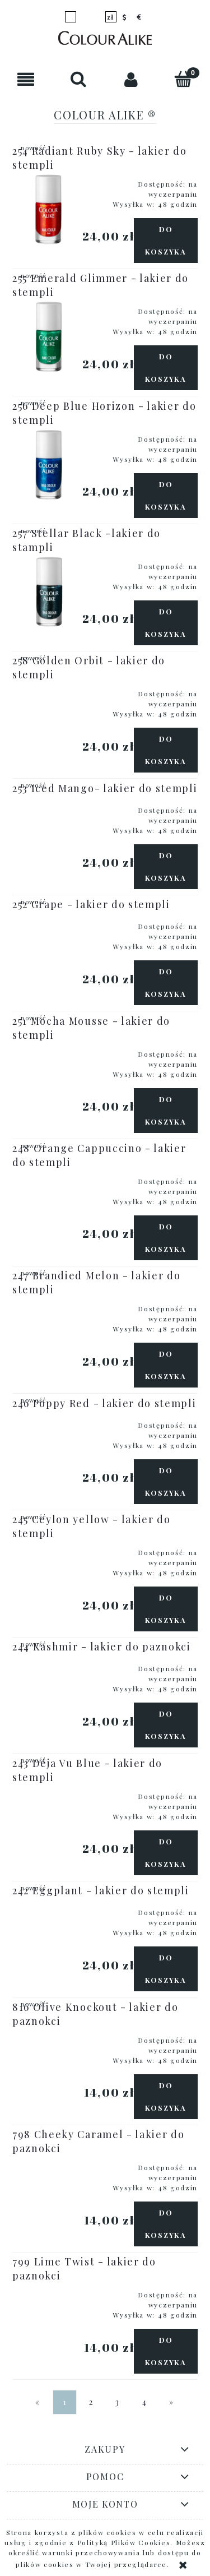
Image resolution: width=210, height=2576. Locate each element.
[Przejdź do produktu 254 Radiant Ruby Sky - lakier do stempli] (49, 209)
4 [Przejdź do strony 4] (144, 2402)
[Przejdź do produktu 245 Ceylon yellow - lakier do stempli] (49, 1549)
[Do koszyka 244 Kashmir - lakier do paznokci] (166, 1725)
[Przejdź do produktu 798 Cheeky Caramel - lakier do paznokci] (49, 2164)
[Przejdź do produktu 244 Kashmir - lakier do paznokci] (49, 1665)
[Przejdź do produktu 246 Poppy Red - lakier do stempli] (49, 1421)
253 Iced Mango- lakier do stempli (104, 788)
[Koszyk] (183, 78)
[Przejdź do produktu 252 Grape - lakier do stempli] (49, 922)
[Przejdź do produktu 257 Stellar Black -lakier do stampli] (49, 591)
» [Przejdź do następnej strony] (171, 2402)
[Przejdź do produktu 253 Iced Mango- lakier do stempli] (49, 806)
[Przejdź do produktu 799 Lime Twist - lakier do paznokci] (49, 2291)
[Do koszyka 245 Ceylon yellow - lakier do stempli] (166, 1609)
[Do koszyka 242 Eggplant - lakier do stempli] (166, 1968)
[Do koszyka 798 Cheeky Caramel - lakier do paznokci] (166, 2224)
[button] (26, 79)
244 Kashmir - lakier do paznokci (101, 1646)
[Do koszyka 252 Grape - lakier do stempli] (166, 982)
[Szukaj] (79, 78)
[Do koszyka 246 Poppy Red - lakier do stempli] (166, 1481)
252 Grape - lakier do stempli (91, 904)
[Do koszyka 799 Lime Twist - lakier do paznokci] (166, 2351)
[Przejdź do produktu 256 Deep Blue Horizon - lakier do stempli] (49, 464)
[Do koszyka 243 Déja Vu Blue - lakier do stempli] (166, 1852)
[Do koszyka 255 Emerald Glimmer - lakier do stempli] (166, 367)
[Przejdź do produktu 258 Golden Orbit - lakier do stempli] (49, 690)
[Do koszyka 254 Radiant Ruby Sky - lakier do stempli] (166, 240)
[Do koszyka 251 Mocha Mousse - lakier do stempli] (166, 1110)
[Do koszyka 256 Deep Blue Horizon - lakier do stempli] (166, 495)
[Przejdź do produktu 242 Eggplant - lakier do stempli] (49, 1908)
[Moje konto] (131, 79)
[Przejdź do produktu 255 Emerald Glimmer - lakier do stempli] (49, 336)
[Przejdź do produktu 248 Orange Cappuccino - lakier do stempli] (49, 1177)
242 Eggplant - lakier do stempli (100, 1890)
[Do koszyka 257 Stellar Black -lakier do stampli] (166, 622)
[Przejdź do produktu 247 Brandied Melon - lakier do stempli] (49, 1305)
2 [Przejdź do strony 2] (91, 2402)
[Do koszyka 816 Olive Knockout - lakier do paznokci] (166, 2096)
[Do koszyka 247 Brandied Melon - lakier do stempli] (166, 1365)
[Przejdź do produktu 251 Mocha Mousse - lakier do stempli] (49, 1050)
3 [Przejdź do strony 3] (117, 2402)
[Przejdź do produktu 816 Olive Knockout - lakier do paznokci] (49, 2036)
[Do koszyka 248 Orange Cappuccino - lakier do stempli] (166, 1237)
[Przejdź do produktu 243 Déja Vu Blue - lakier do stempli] (49, 1792)
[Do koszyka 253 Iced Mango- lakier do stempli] (166, 866)
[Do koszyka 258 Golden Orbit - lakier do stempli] (166, 750)
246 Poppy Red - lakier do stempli (104, 1403)
